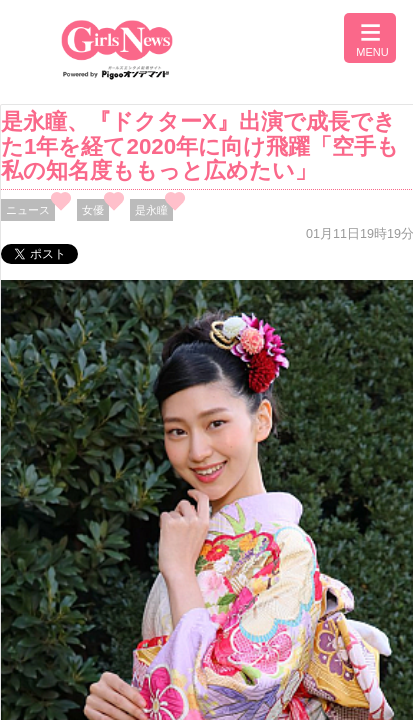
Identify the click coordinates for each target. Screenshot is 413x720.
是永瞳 (151, 210)
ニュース (28, 210)
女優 (93, 210)
